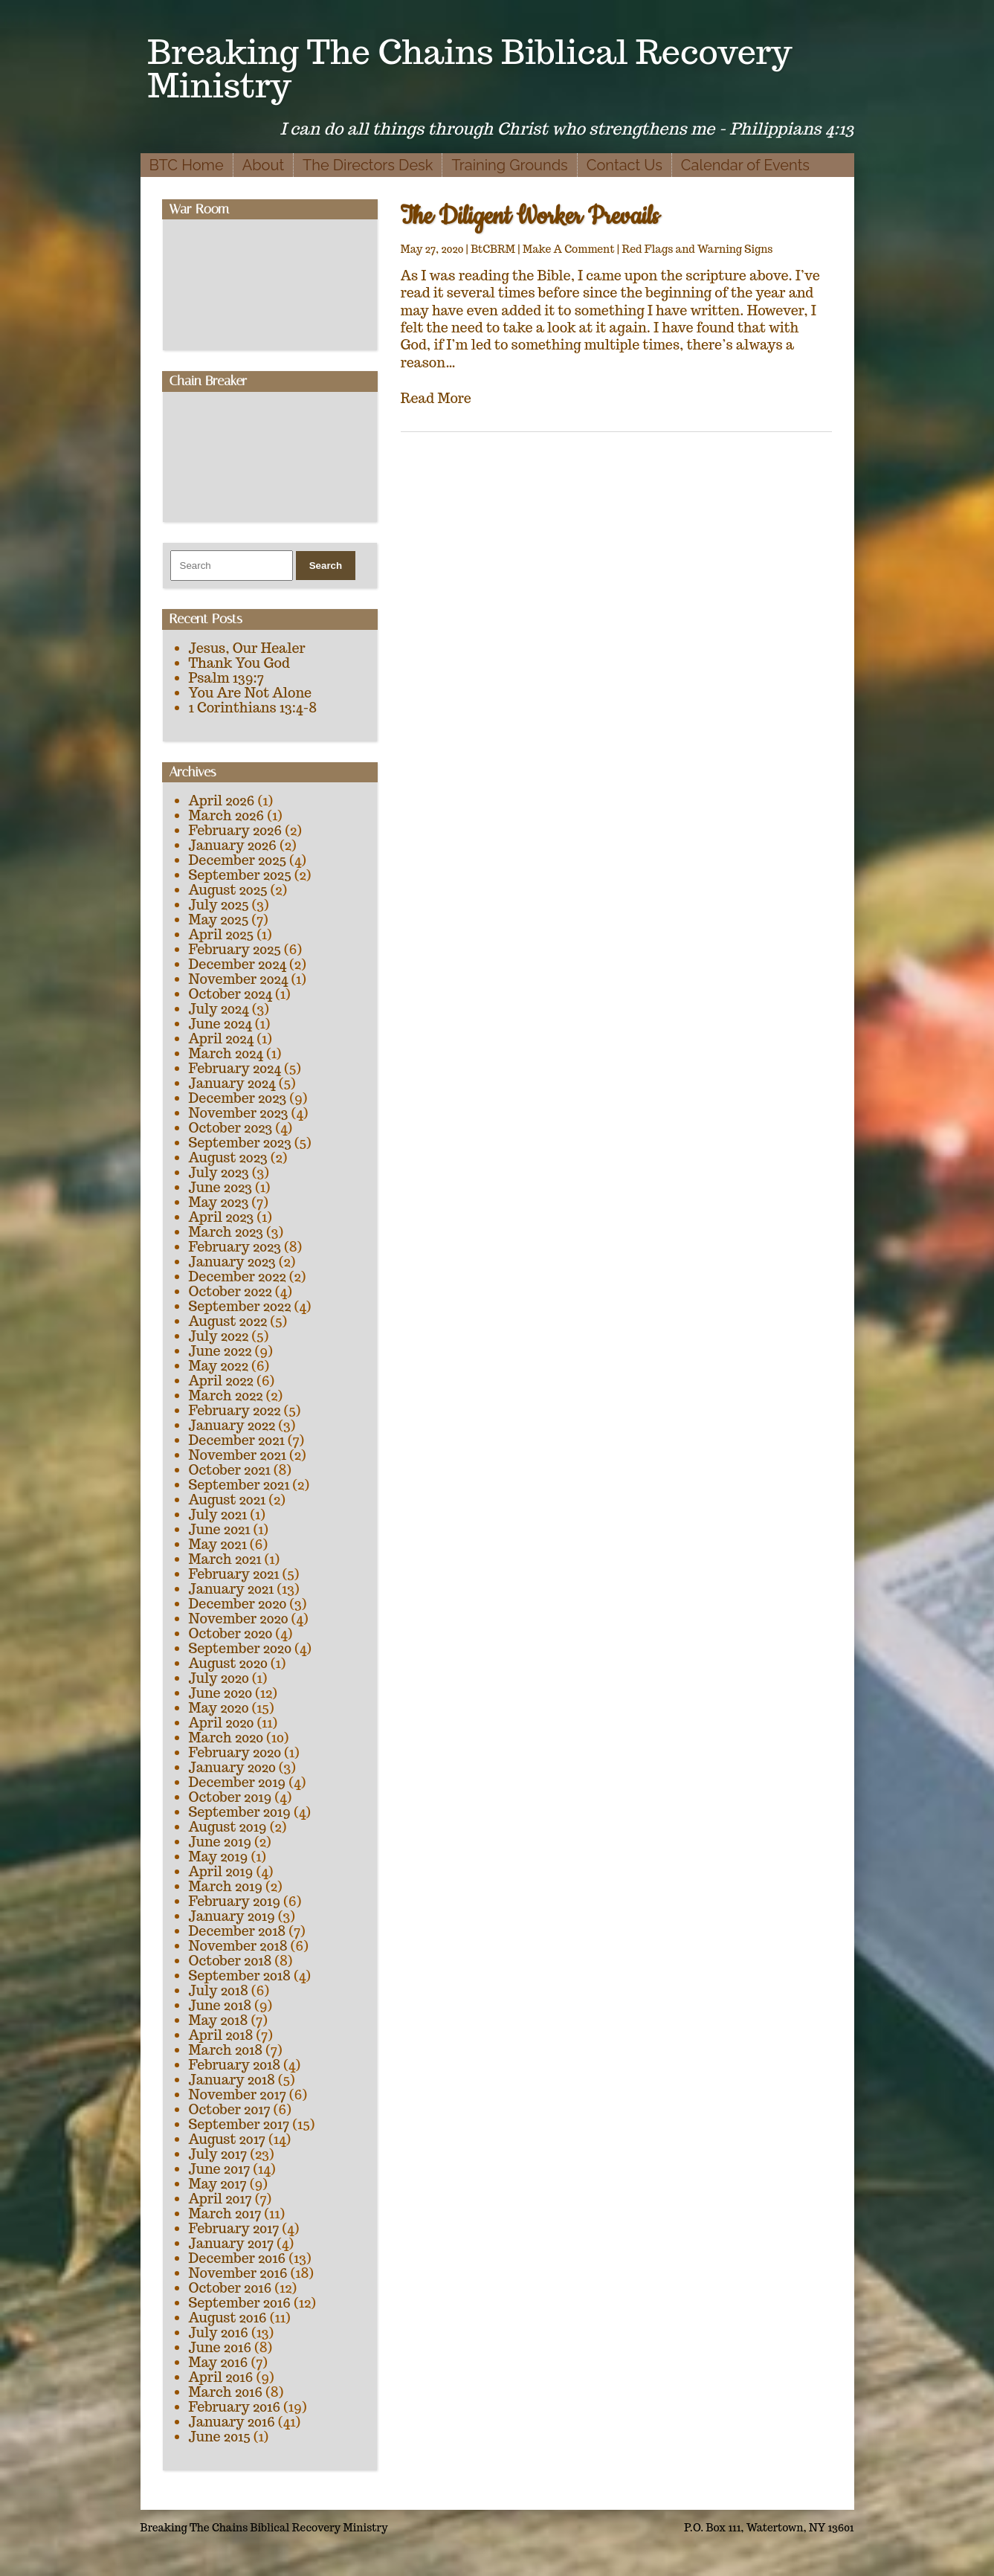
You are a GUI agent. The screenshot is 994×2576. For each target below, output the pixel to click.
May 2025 (219, 919)
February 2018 (235, 2064)
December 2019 (237, 1782)
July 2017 (218, 2154)
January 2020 (232, 1767)
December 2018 (237, 1930)
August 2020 (228, 1663)
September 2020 (240, 1648)
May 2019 (218, 1856)
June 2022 (220, 1350)
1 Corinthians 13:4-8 (253, 707)
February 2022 (235, 1410)
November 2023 (238, 1112)
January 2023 (232, 1261)
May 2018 (218, 2020)
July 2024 (219, 1008)
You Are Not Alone (250, 692)
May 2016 (218, 2362)
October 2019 (230, 1797)
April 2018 (221, 2035)
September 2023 (240, 1142)
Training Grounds (509, 165)
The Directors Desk (368, 165)
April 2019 (221, 1871)
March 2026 (227, 815)
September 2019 (240, 1811)
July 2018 (218, 1990)
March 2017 (225, 2213)
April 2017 (220, 2198)
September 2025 (240, 874)
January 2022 (232, 1425)
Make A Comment (569, 249)
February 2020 (235, 1752)
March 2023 (226, 1231)
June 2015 (220, 2436)
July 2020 (219, 1678)
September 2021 (239, 1484)
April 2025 (221, 934)
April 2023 (221, 1217)
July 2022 (219, 1336)
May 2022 (218, 1365)
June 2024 (220, 1023)
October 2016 (230, 2287)
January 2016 (232, 2421)
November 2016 (238, 2273)
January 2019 (232, 1916)
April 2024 (221, 1038)
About (263, 165)
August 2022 (228, 1321)
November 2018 (238, 1945)
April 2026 (222, 800)
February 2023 (235, 1246)
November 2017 (237, 2094)
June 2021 (220, 1529)
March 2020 (226, 1737)
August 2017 (227, 2139)
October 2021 (230, 1469)
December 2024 (238, 964)
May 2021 (218, 1544)
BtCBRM (493, 249)
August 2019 (228, 1826)
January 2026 (233, 845)
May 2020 (219, 1707)
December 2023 (238, 1098)
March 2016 (226, 2391)
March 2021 (225, 1559)
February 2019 (235, 1901)
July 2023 (219, 1172)
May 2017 (218, 2183)
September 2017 (239, 2124)
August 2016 (228, 2317)
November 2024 (238, 979)
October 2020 (231, 1633)
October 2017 (230, 2109)
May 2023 (219, 1202)
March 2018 (226, 2049)
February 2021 (234, 1573)
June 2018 (220, 2005)
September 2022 (240, 1306)
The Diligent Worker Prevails (530, 217)
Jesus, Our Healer (247, 648)
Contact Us (624, 165)
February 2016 (235, 2406)
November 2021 (237, 1455)
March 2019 (226, 1886)
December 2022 (237, 1276)
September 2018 (240, 1975)
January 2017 (231, 2243)
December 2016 (237, 2258)
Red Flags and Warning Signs (697, 249)
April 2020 (221, 1722)
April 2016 (221, 2377)
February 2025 (235, 949)
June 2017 (220, 2168)
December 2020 (238, 1603)
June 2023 (220, 1187)
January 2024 (232, 1083)
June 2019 (220, 1841)
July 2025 (219, 904)
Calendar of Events (745, 165)
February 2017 (234, 2228)
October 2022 (230, 1291)
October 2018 (230, 1960)
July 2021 (218, 1514)
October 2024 (231, 993)
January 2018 (232, 2079)
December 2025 (238, 860)
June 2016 (220, 2347)
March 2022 (226, 1395)
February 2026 (236, 830)
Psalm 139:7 (226, 677)
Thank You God (239, 663)
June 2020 (221, 1692)
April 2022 (221, 1380)
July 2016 (218, 2332)
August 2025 (228, 889)
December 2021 (237, 1440)
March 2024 (226, 1053)
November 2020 (238, 1618)
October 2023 (231, 1127)
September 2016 (240, 2302)
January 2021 (231, 1588)
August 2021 (227, 1499)
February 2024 (235, 1068)
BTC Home (186, 165)
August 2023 (228, 1157)
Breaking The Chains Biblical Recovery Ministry (470, 68)
